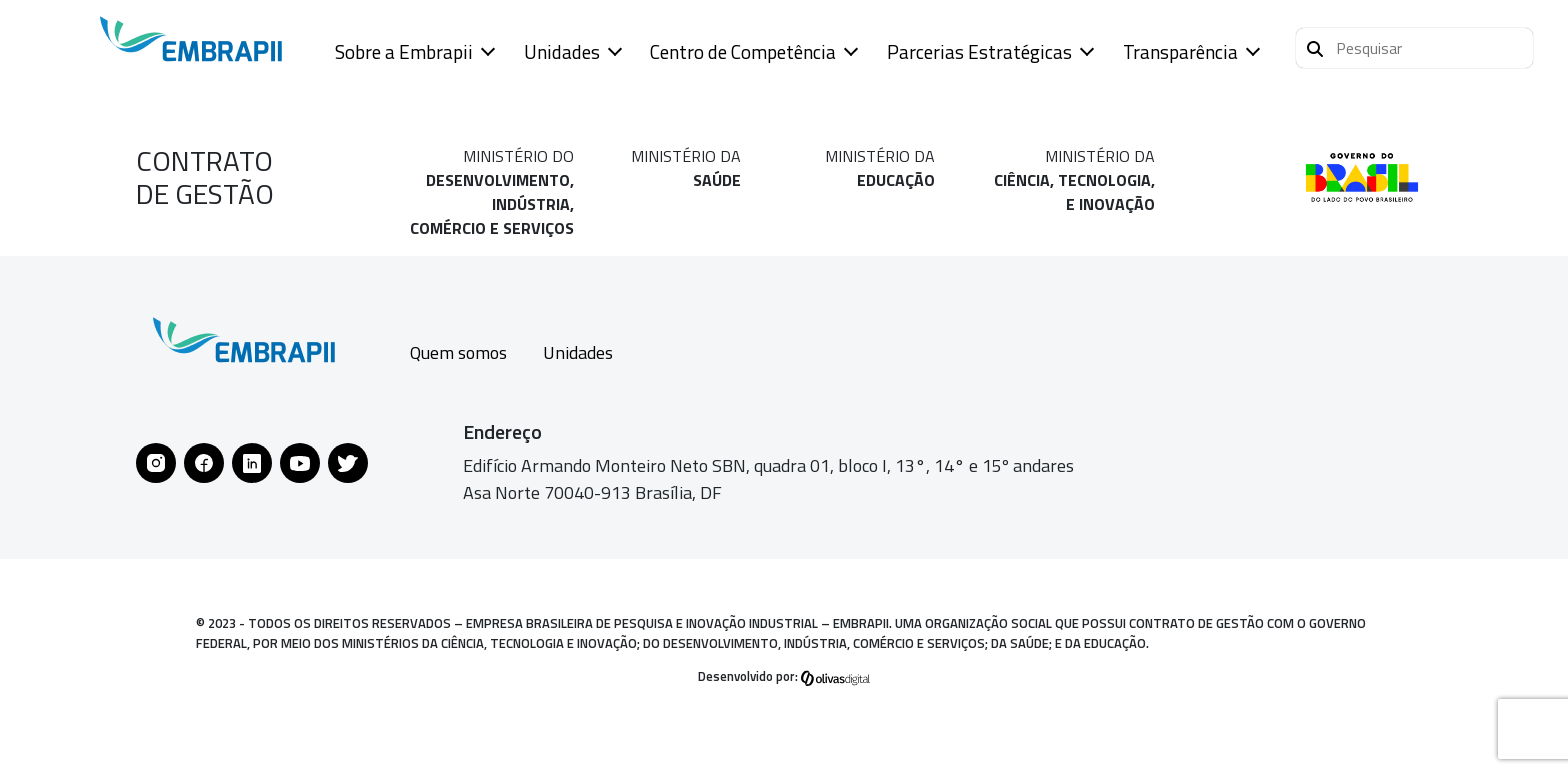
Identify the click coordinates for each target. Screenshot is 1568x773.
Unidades (562, 51)
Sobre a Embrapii (404, 51)
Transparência (1180, 51)
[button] (1414, 48)
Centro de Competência (743, 51)
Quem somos (458, 352)
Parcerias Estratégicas (979, 51)
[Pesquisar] (1315, 46)
